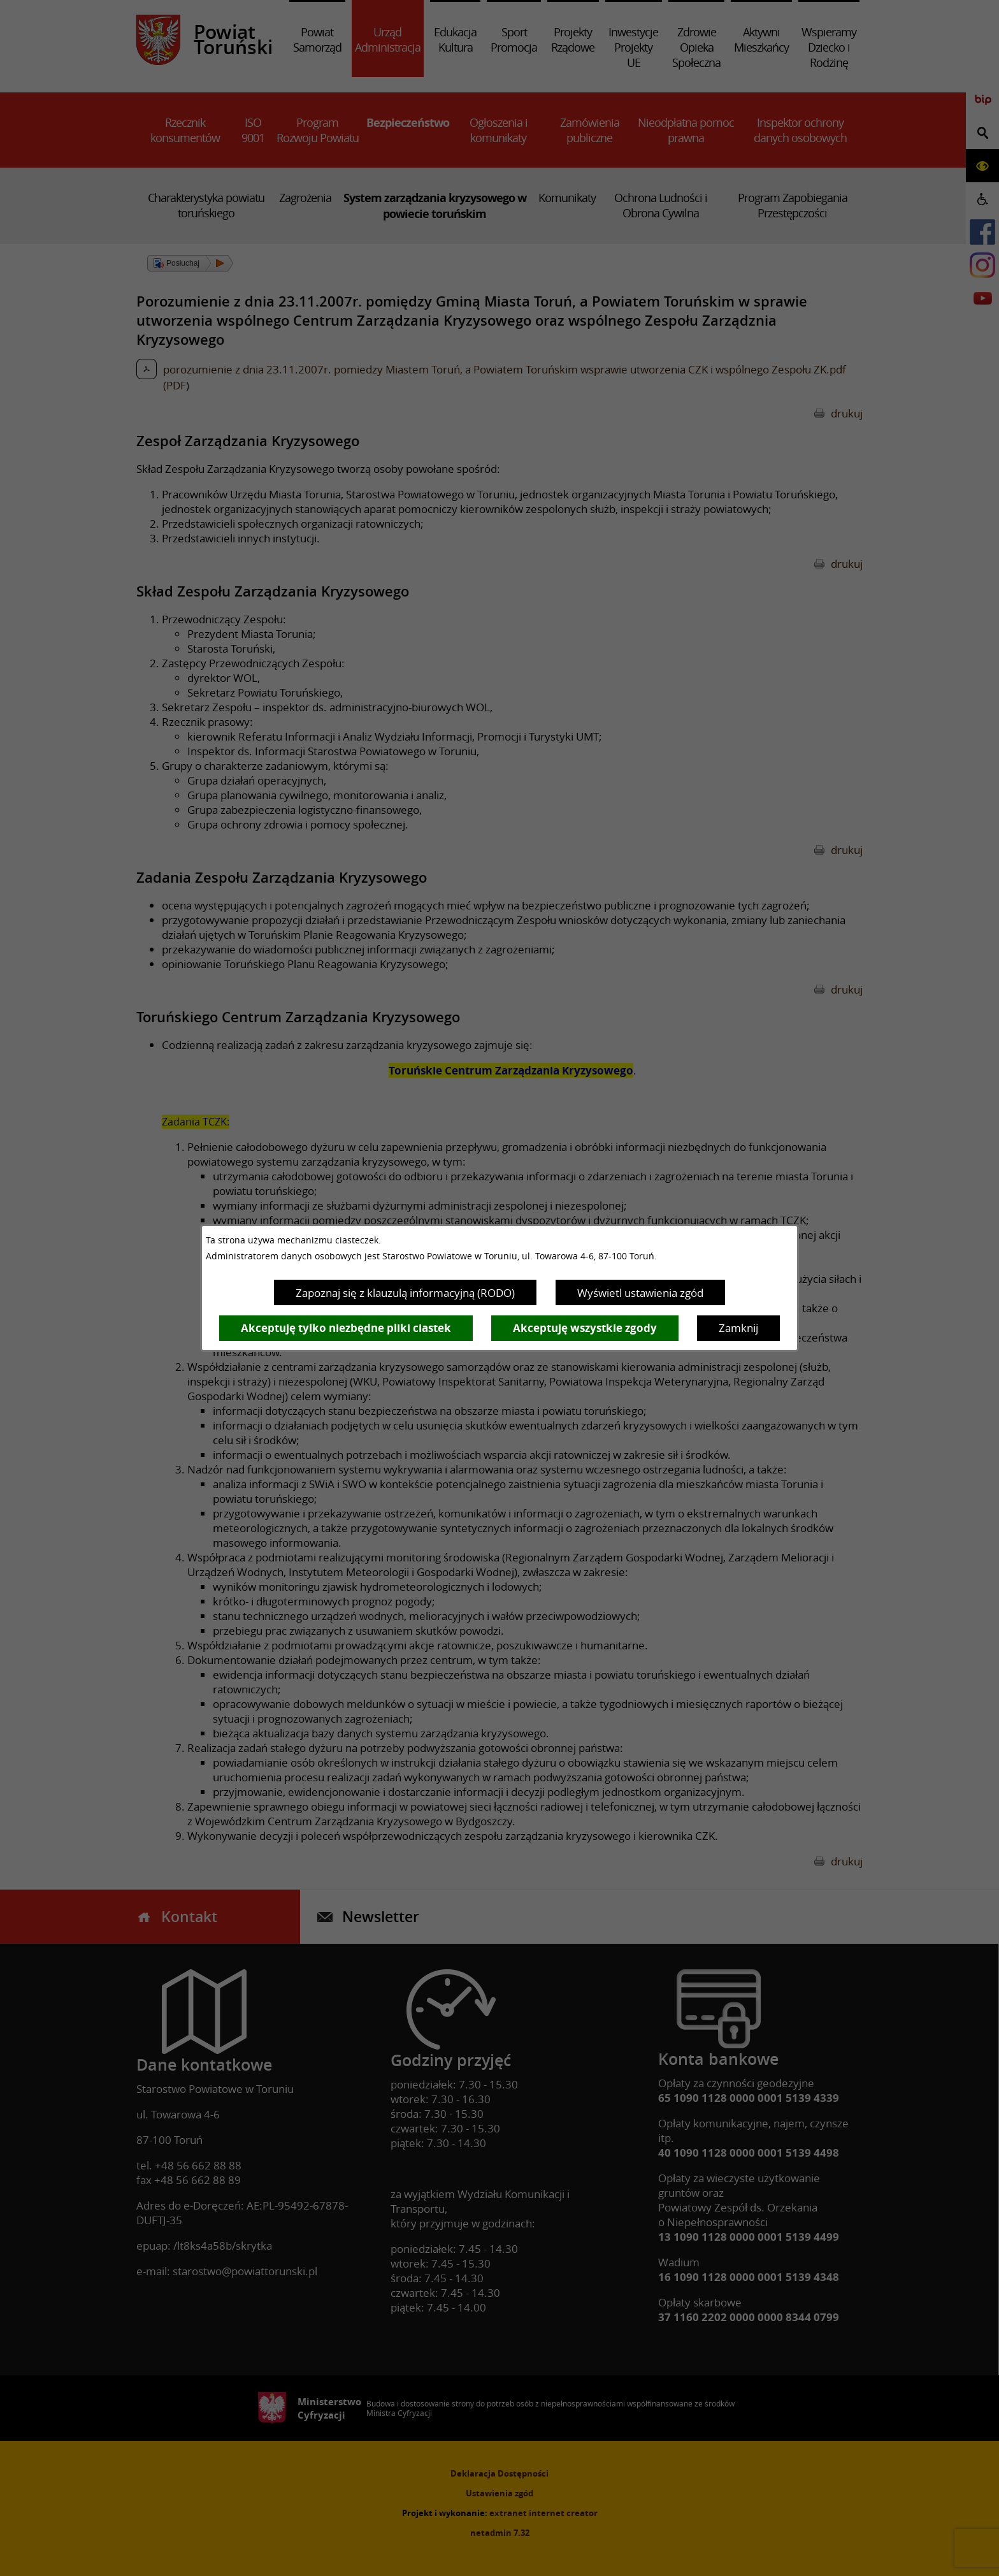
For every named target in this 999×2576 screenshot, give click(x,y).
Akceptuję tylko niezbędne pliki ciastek (346, 1328)
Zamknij (738, 1328)
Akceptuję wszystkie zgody (585, 1328)
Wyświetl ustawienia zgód (640, 1292)
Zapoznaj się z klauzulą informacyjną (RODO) (405, 1292)
